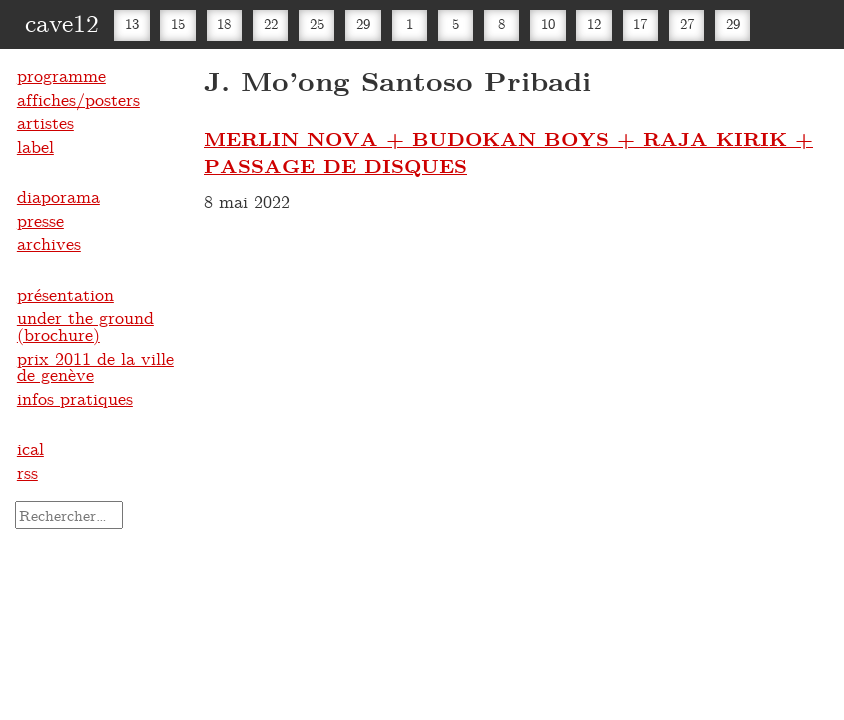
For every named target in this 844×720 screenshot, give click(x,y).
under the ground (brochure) (85, 325)
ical (30, 448)
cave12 (62, 22)
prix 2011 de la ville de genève (95, 366)
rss (27, 472)
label (35, 146)
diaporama (58, 196)
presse (40, 220)
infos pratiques (75, 398)
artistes (45, 122)
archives (49, 243)
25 (317, 23)
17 (640, 23)
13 (132, 23)
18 (224, 23)
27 (687, 23)
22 (271, 23)
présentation (65, 294)
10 (548, 23)
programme (61, 75)
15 (178, 23)
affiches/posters (78, 99)
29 (363, 23)
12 (594, 23)
